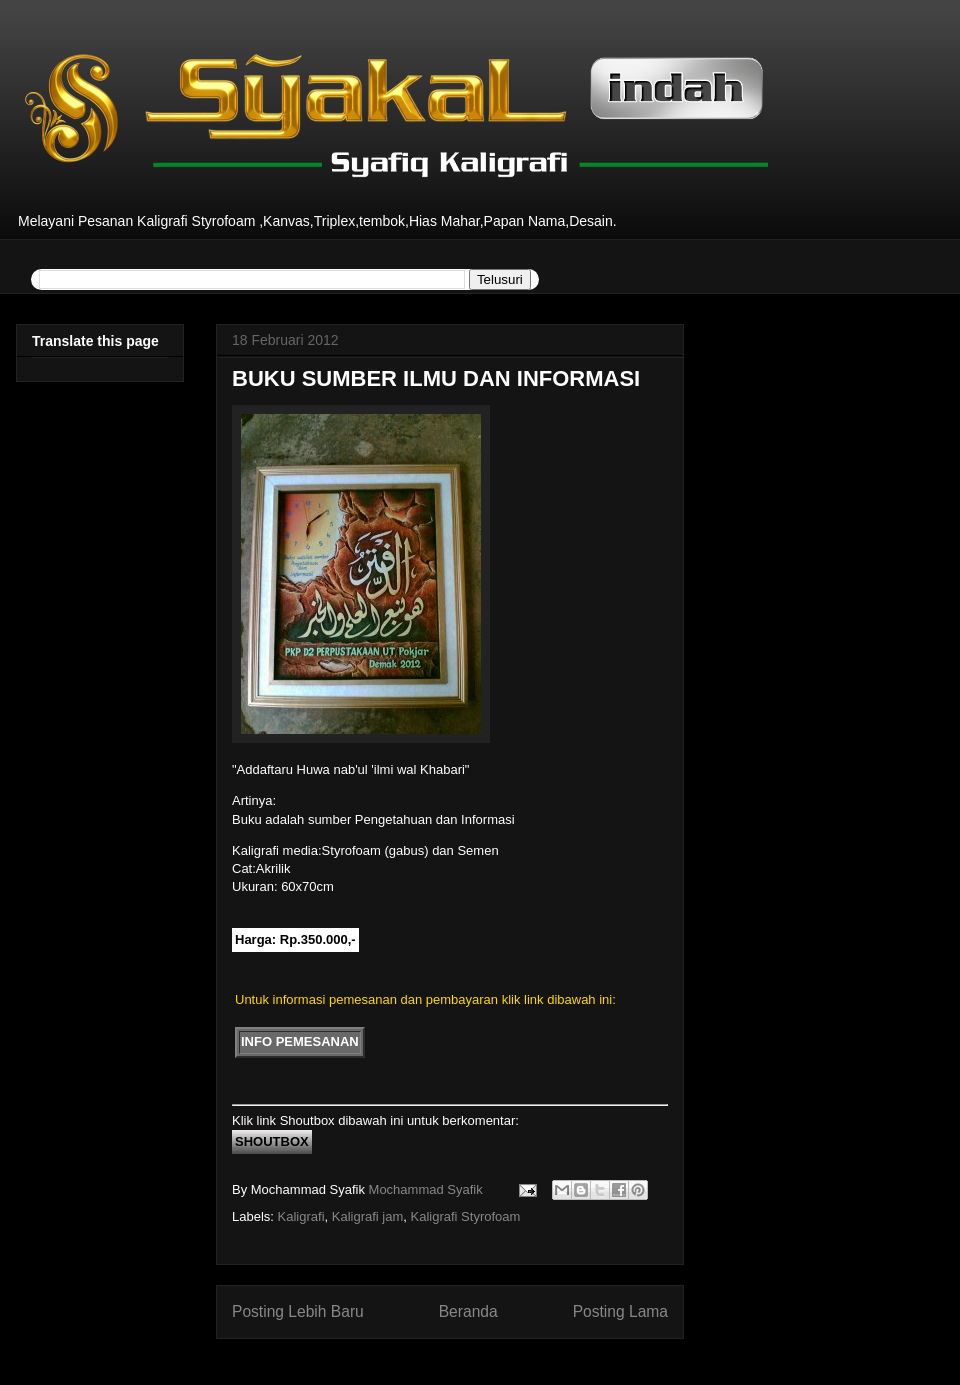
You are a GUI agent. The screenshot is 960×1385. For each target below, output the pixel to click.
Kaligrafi (301, 1216)
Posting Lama (620, 1311)
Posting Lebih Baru (298, 1311)
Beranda (468, 1311)
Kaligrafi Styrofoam (466, 1216)
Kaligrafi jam (368, 1216)
